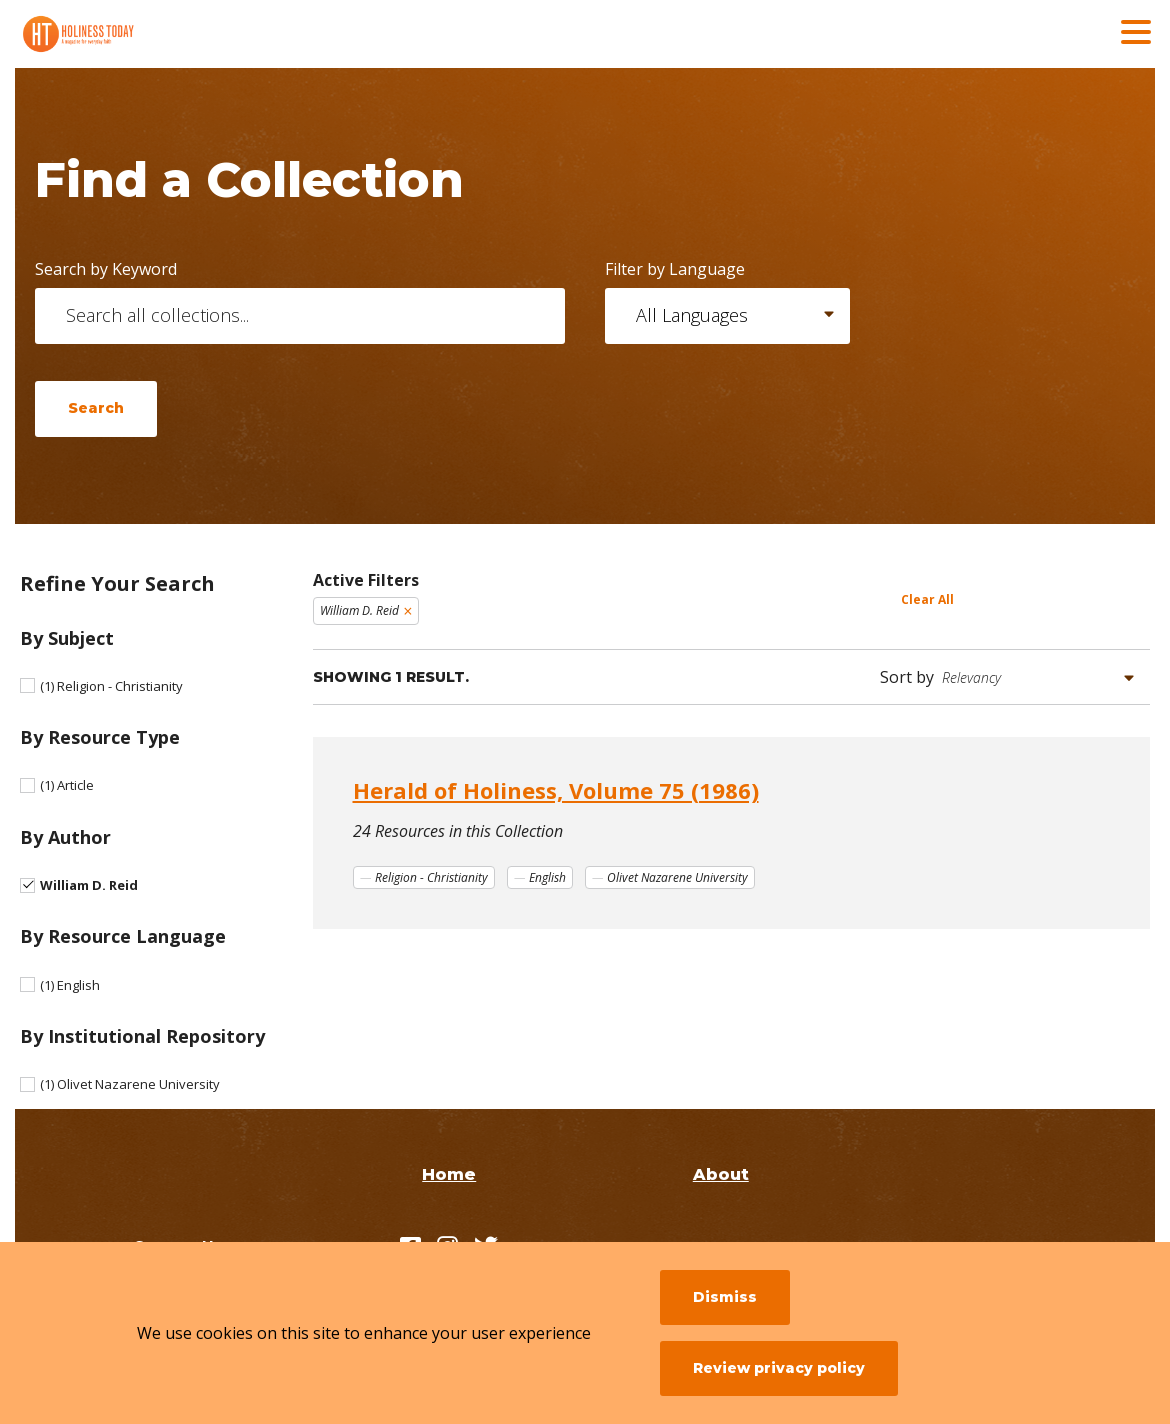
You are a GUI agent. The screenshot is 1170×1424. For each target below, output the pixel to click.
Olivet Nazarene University (130, 1084)
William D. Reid (89, 885)
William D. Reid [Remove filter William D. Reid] (359, 610)
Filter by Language (675, 269)
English (70, 985)
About (721, 1174)
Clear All (927, 599)
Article (67, 785)
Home (449, 1174)
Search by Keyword (106, 269)
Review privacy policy (779, 1368)
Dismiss (725, 1297)
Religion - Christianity (111, 686)
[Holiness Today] (165, 34)
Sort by (907, 677)
